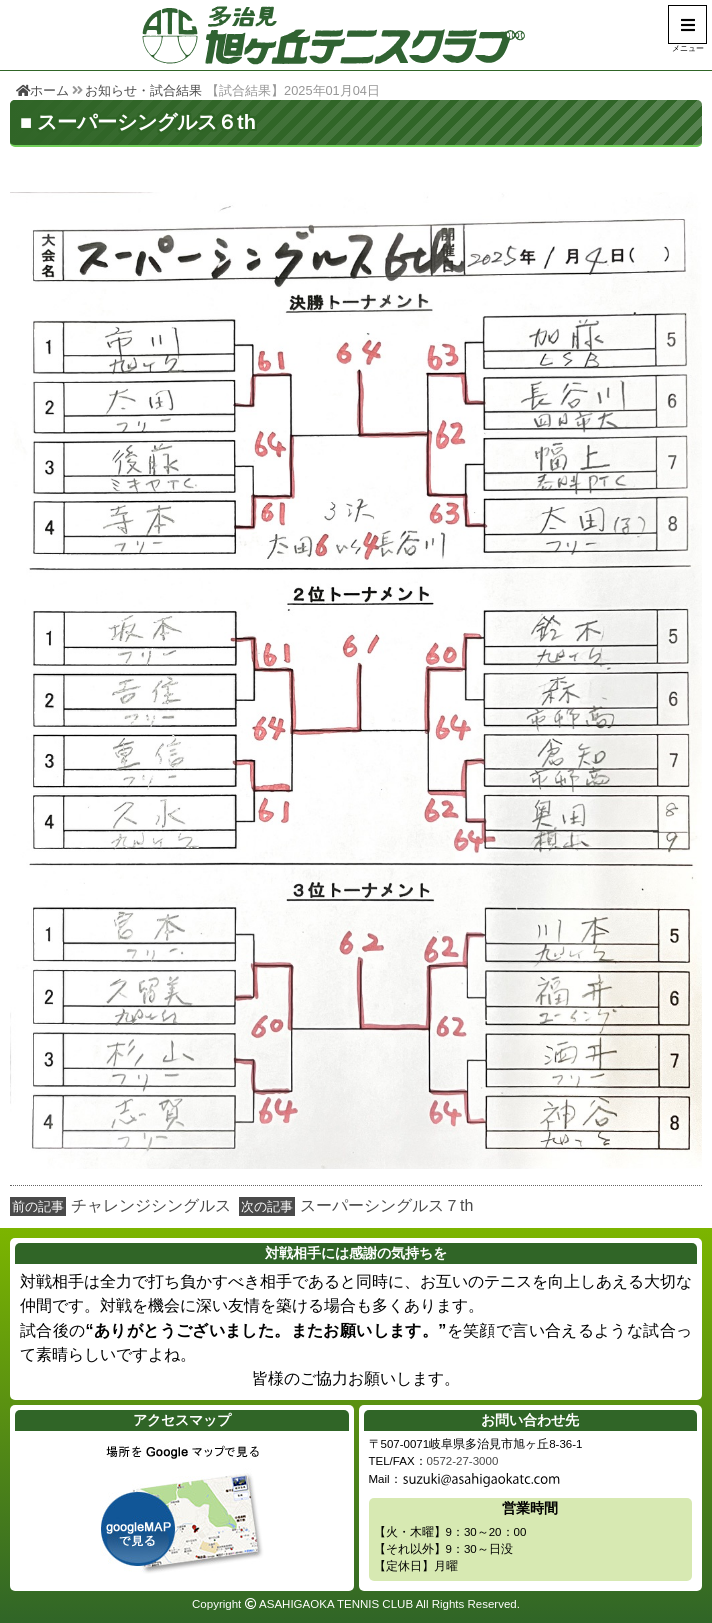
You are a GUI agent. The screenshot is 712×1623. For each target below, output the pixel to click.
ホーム (42, 90)
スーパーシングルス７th (386, 1205)
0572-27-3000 (463, 1461)
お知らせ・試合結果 (143, 90)
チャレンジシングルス (151, 1205)
